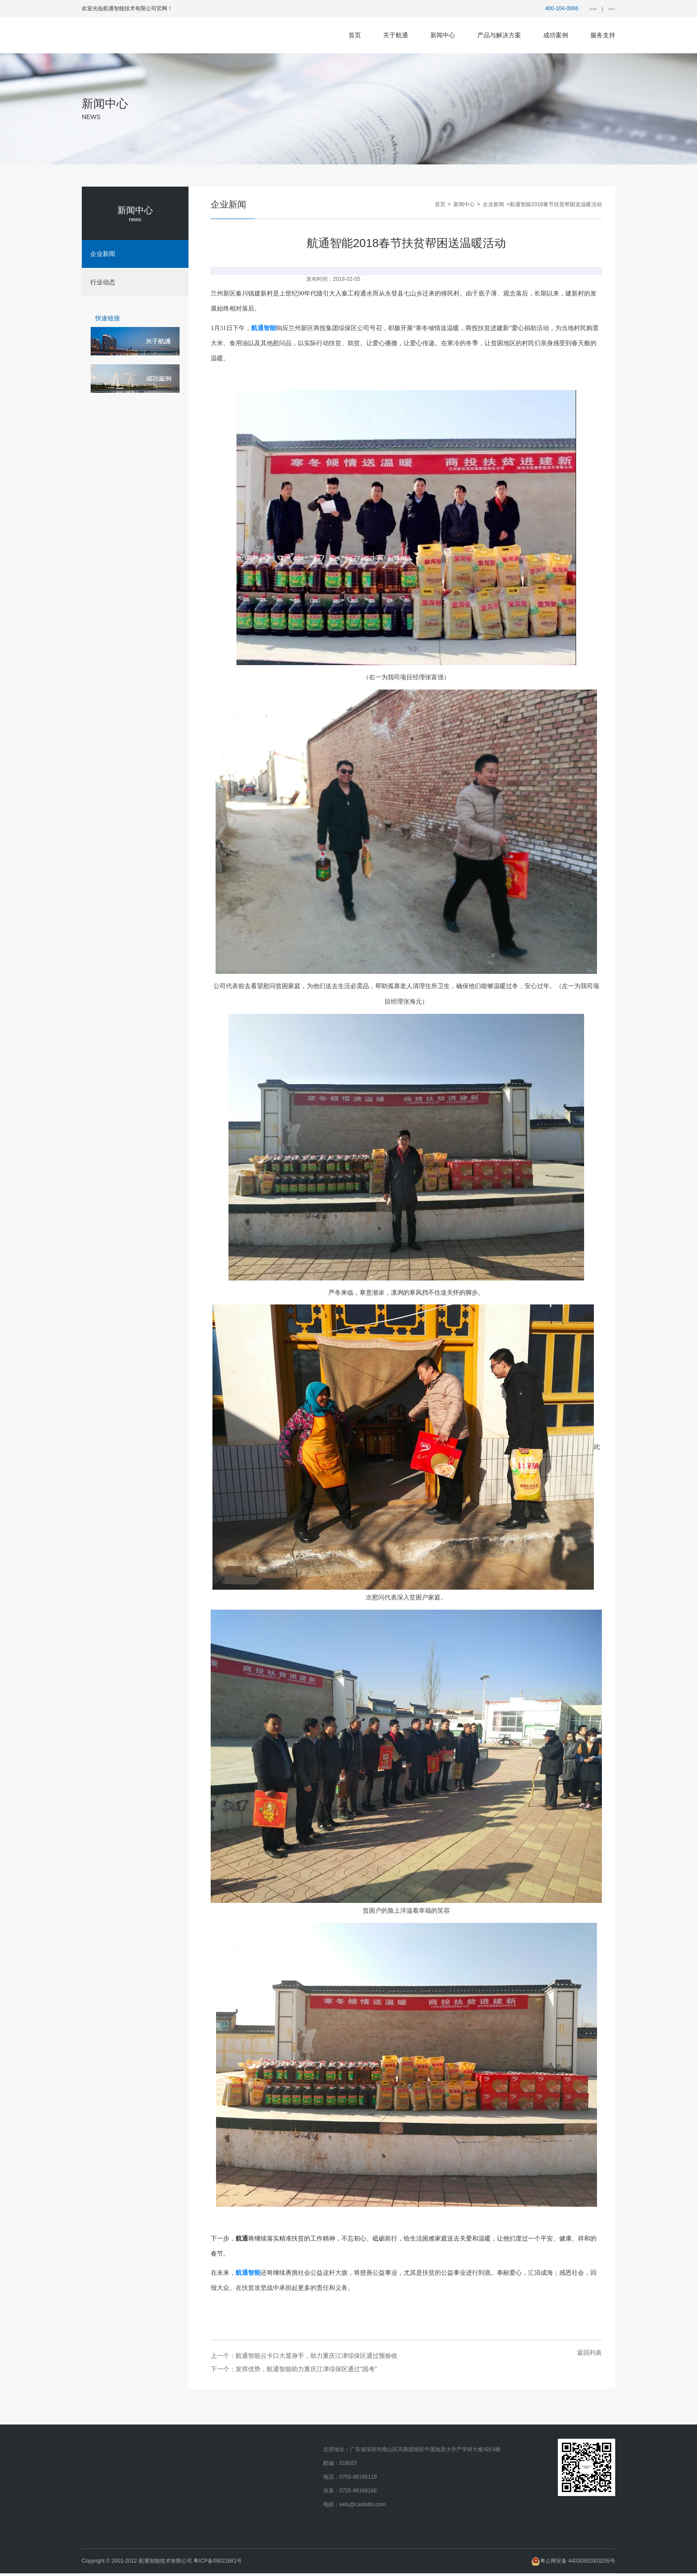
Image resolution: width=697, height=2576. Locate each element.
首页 (354, 35)
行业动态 (177, 2466)
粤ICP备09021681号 (217, 2563)
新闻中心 (442, 35)
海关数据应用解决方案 (273, 2521)
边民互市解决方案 (268, 2535)
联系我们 (604, 9)
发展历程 (96, 2466)
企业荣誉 (96, 2493)
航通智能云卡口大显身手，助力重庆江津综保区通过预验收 (316, 2358)
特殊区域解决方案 (268, 2452)
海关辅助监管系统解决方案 (279, 2479)
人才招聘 (96, 2507)
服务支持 (602, 35)
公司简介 (96, 2452)
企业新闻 (492, 204)
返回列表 (589, 2355)
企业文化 (96, 2479)
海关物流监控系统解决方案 (279, 2493)
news (135, 219)
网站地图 (571, 9)
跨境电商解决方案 (268, 2507)
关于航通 (395, 35)
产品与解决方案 (499, 35)
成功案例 (555, 35)
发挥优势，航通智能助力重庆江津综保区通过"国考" (306, 2371)
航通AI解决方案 (265, 2466)
